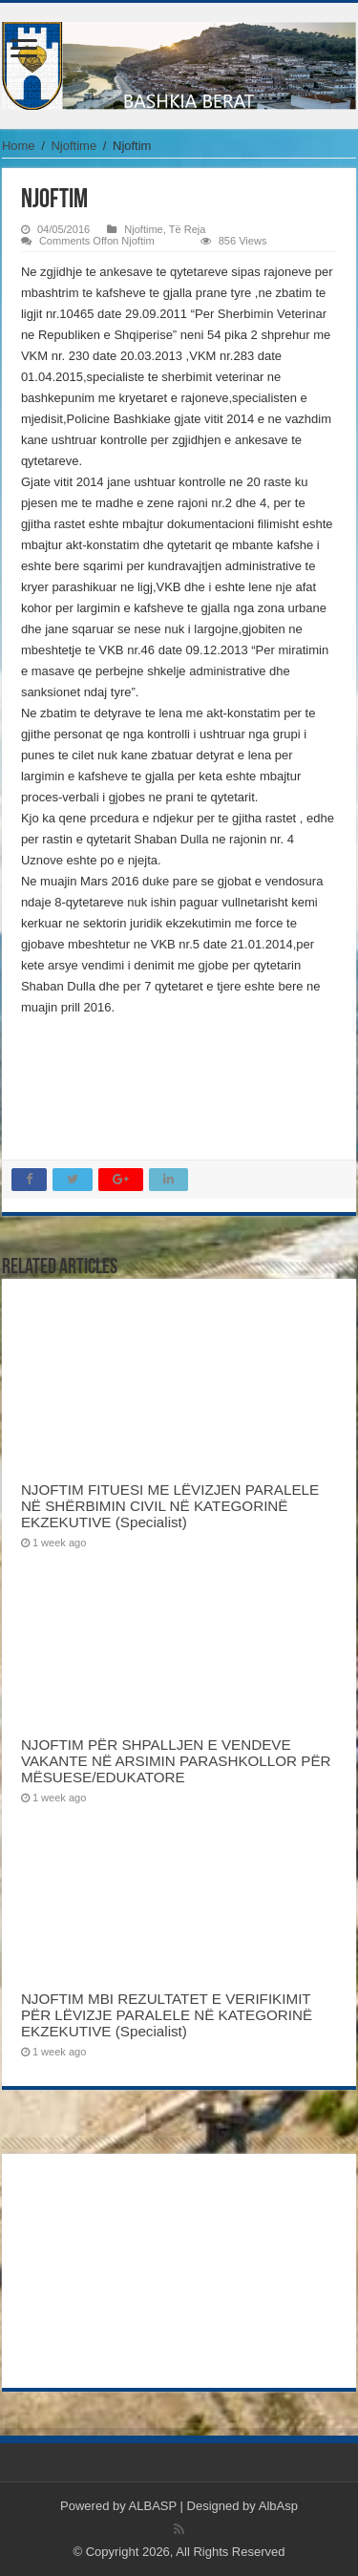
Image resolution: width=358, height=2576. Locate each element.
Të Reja (187, 229)
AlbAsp (278, 2506)
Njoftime (73, 145)
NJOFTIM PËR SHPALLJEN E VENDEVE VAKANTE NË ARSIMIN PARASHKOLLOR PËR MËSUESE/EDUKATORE (176, 1760)
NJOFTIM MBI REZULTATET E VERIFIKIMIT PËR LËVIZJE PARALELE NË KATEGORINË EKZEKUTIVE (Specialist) (166, 2015)
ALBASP (153, 2506)
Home (18, 145)
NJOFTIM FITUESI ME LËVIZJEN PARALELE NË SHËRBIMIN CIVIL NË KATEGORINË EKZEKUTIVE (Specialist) (170, 1505)
